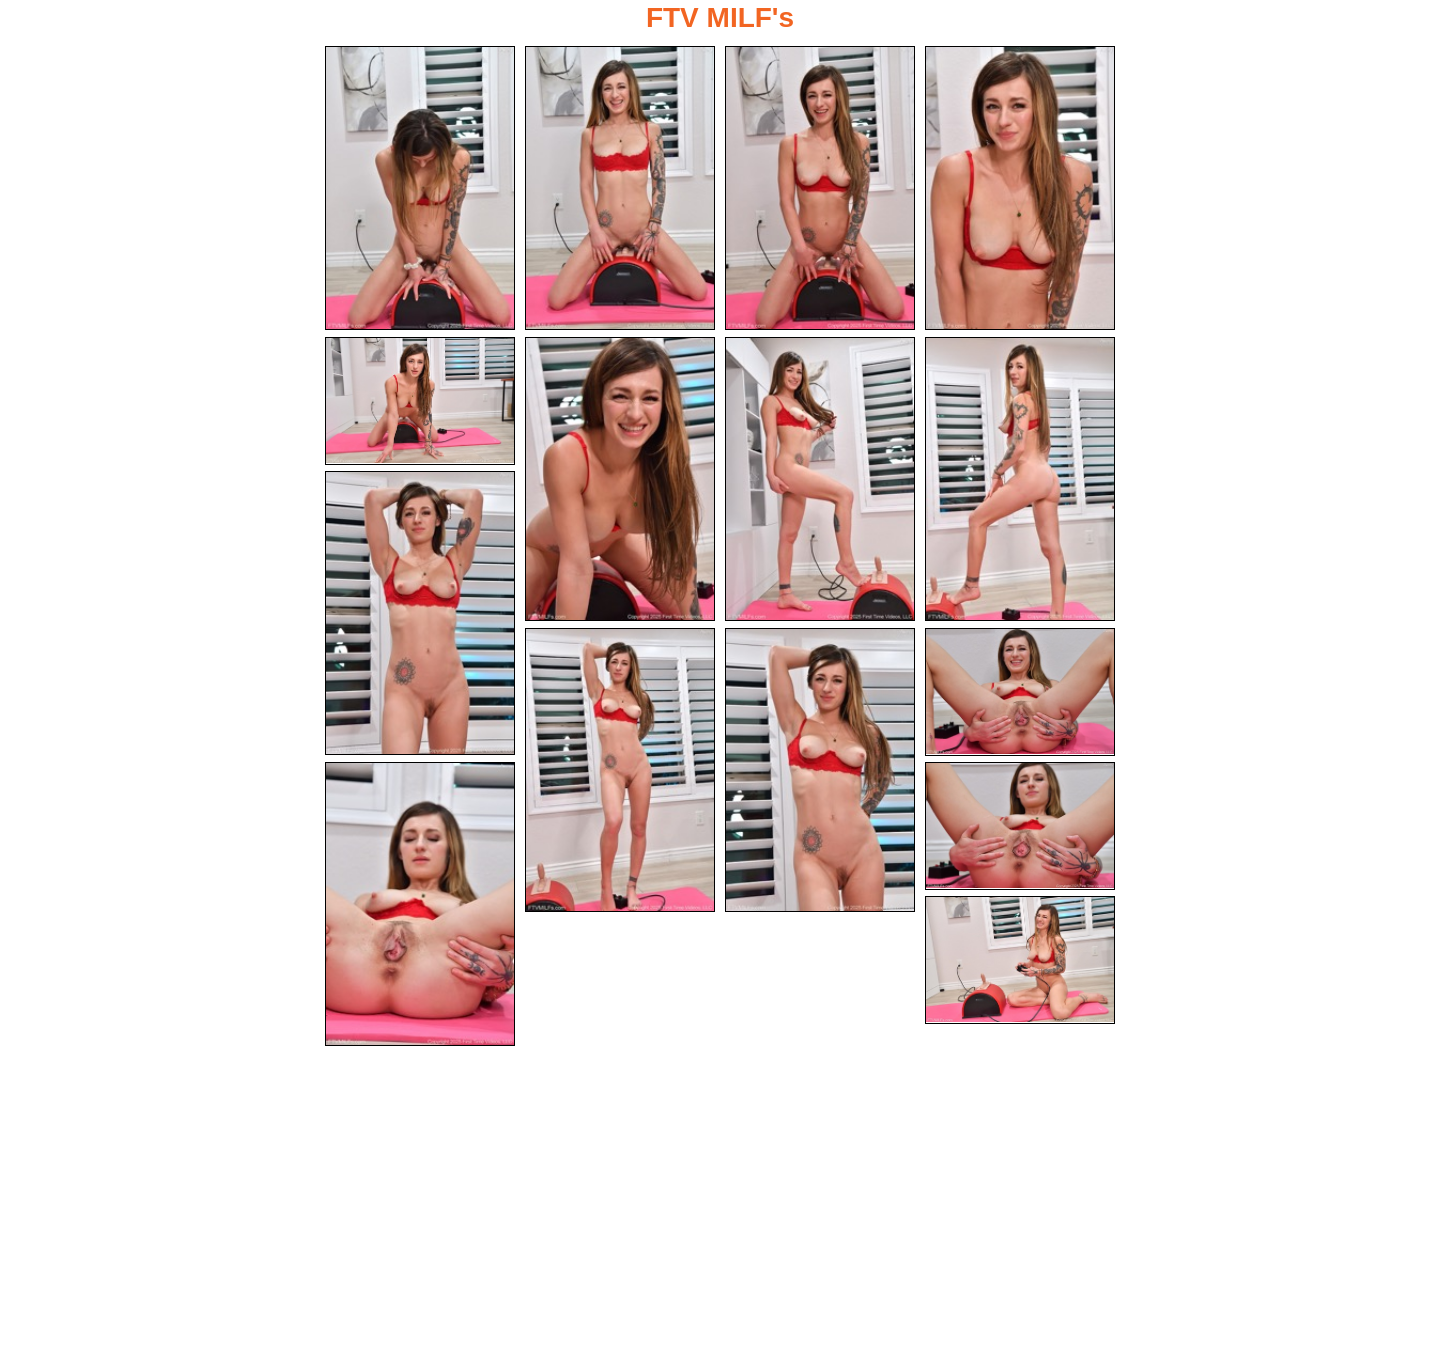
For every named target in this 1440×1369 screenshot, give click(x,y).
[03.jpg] (820, 188)
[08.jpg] (1020, 479)
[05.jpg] (420, 401)
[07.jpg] (820, 479)
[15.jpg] (1020, 960)
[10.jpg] (620, 770)
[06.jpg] (620, 479)
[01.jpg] (420, 188)
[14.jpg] (1020, 826)
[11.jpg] (820, 770)
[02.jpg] (620, 188)
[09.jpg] (420, 613)
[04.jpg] (1020, 188)
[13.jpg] (420, 904)
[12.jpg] (1020, 692)
